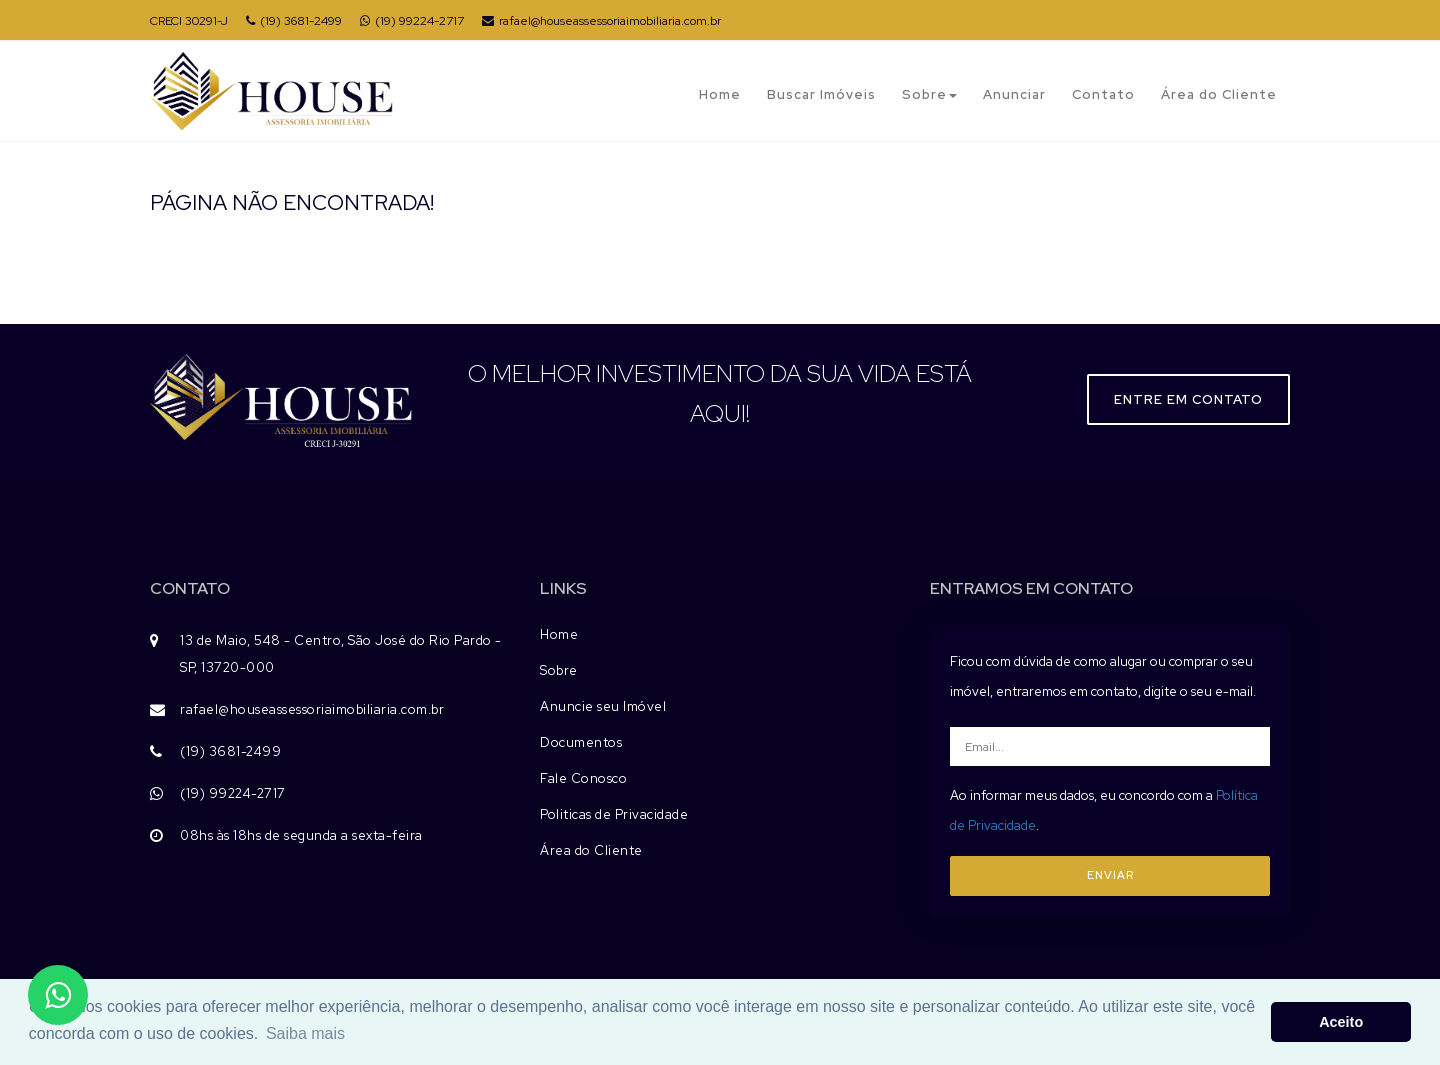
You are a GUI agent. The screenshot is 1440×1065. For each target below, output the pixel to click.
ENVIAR (1110, 875)
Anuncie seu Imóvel (603, 706)
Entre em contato (1188, 399)
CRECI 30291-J (189, 21)
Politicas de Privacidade (614, 814)
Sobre (929, 94)
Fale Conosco (583, 778)
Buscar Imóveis (821, 94)
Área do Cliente (1219, 94)
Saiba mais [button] (305, 1033)
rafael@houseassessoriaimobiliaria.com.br (601, 21)
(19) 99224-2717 (412, 21)
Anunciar (1014, 94)
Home (720, 94)
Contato (1103, 94)
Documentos (581, 742)
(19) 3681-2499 (294, 21)
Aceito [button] (1341, 1022)
